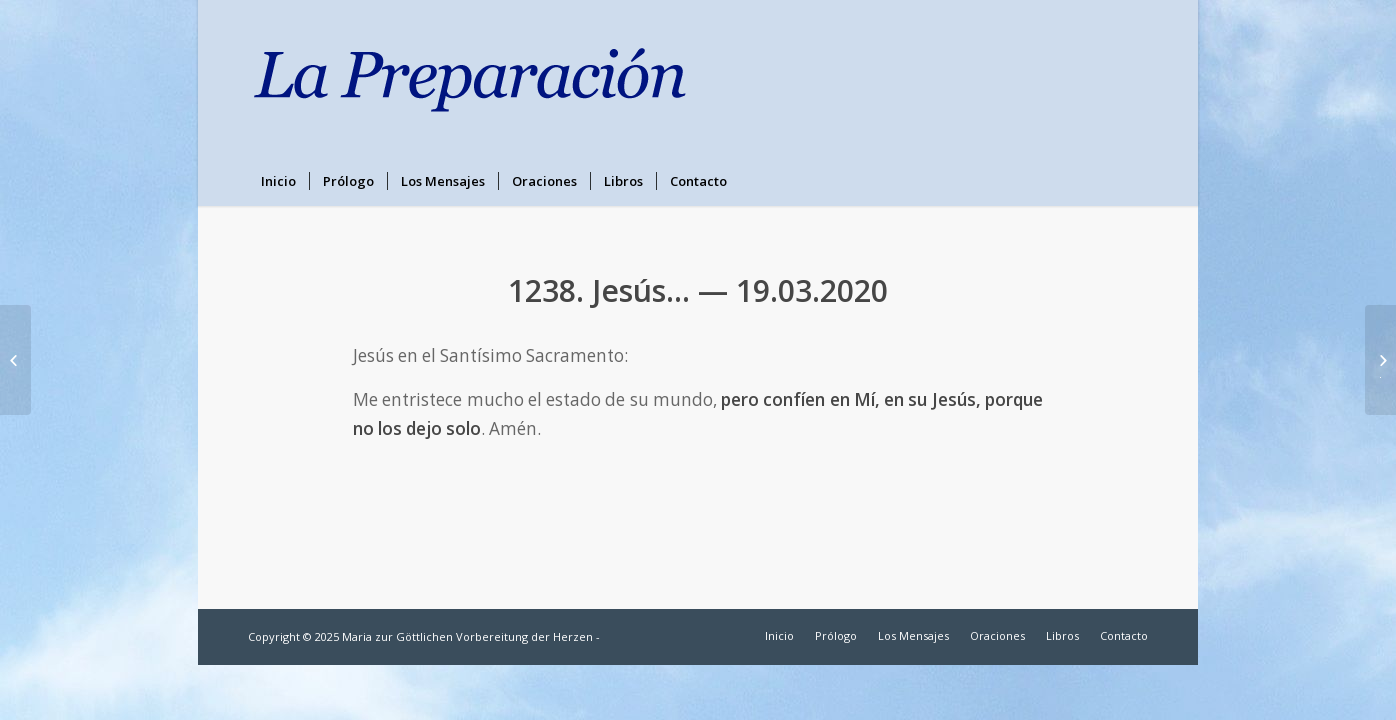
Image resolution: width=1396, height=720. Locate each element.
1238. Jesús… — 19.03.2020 (698, 290)
